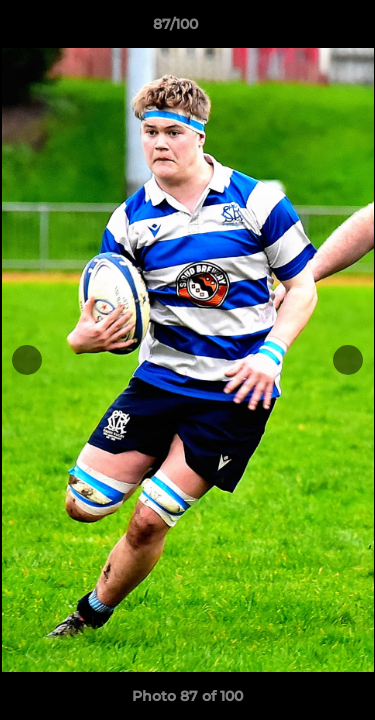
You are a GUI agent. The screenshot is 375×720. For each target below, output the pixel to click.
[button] (303, 29)
